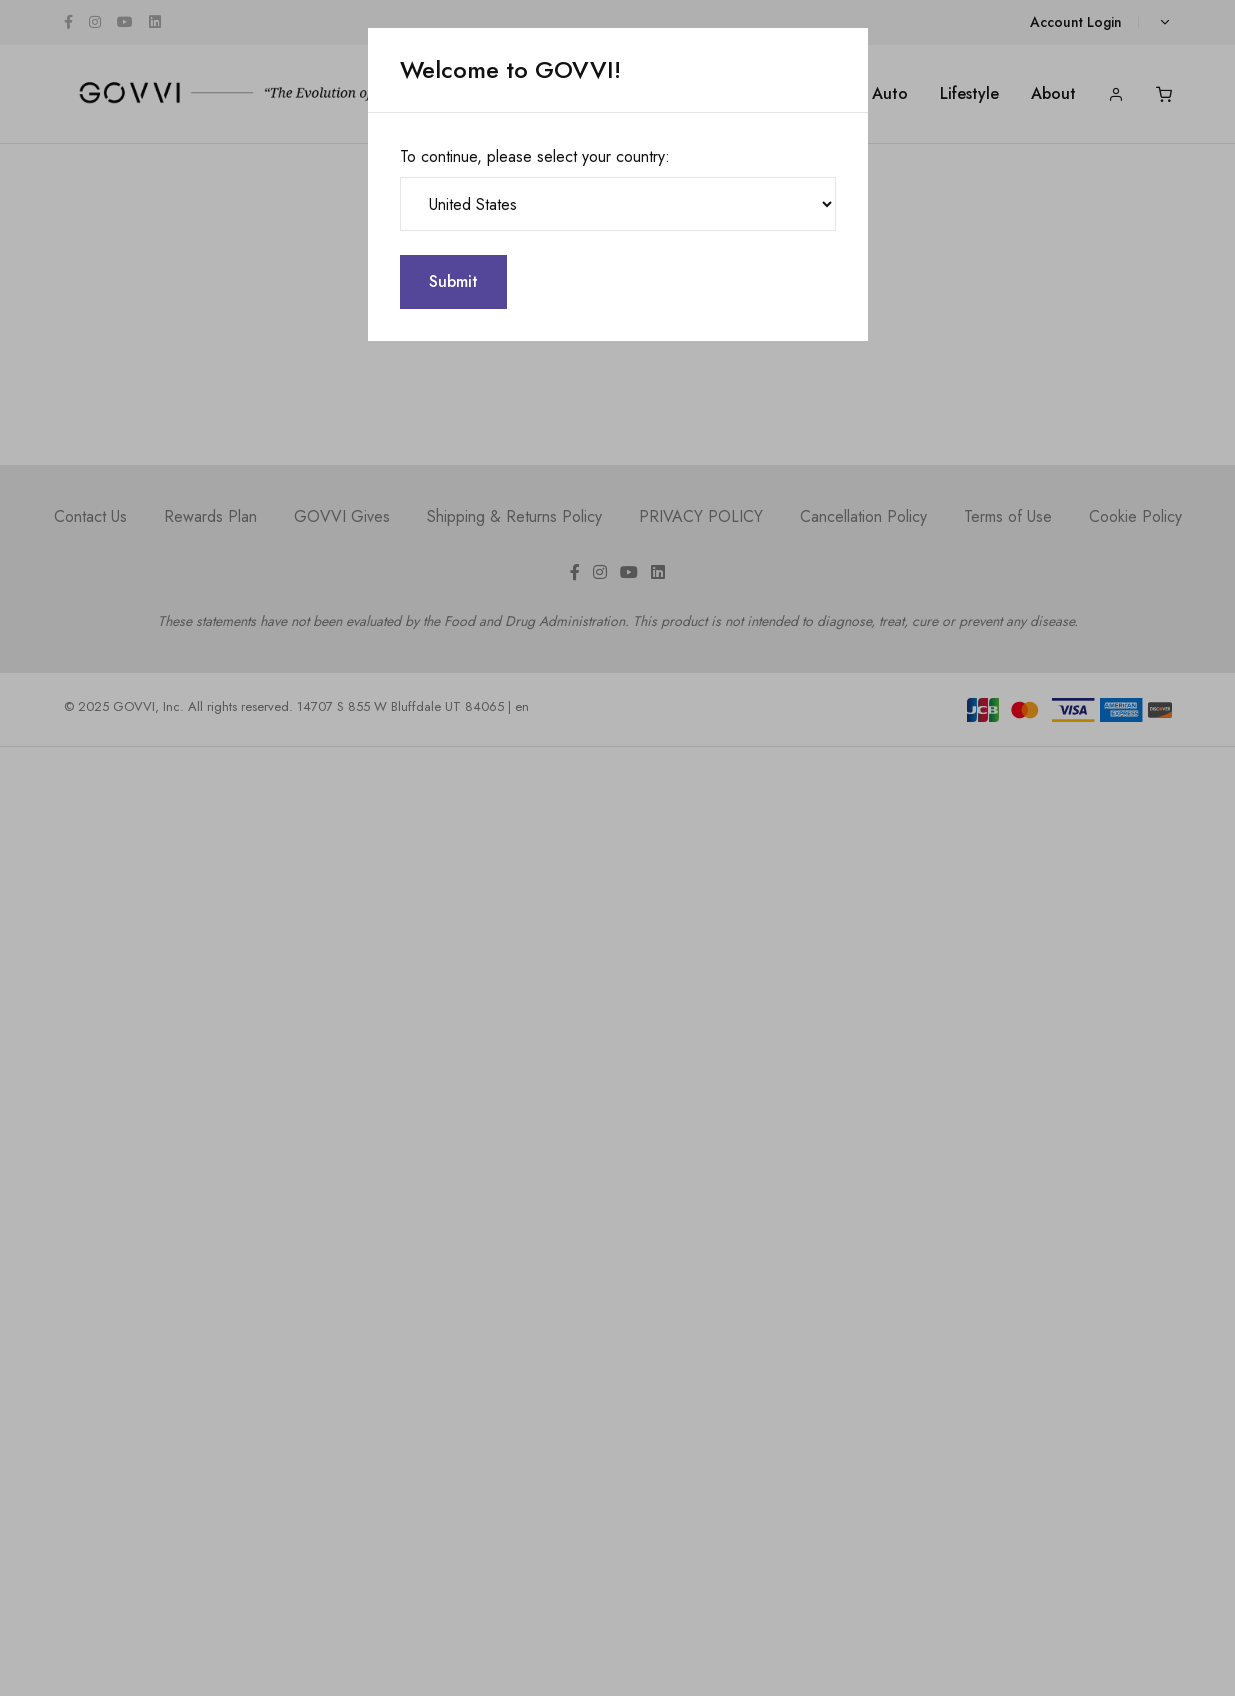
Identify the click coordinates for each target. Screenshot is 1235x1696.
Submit (453, 281)
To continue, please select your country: (535, 156)
